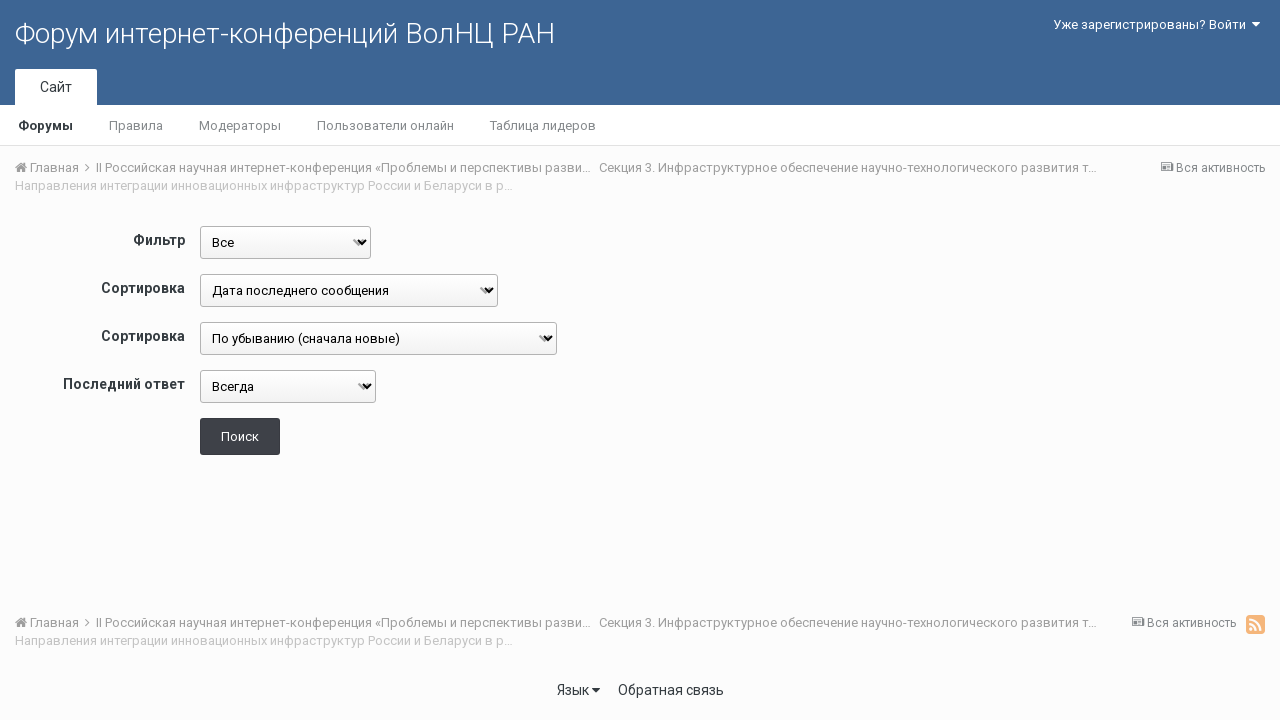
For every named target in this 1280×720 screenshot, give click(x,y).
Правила (136, 125)
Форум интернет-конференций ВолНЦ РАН (285, 33)
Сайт (56, 87)
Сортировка (143, 288)
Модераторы (240, 125)
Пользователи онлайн (385, 125)
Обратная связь (671, 690)
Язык (578, 690)
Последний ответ (124, 384)
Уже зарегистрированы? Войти (1156, 24)
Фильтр (159, 240)
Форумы (45, 125)
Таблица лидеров (543, 125)
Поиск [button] (240, 436)
